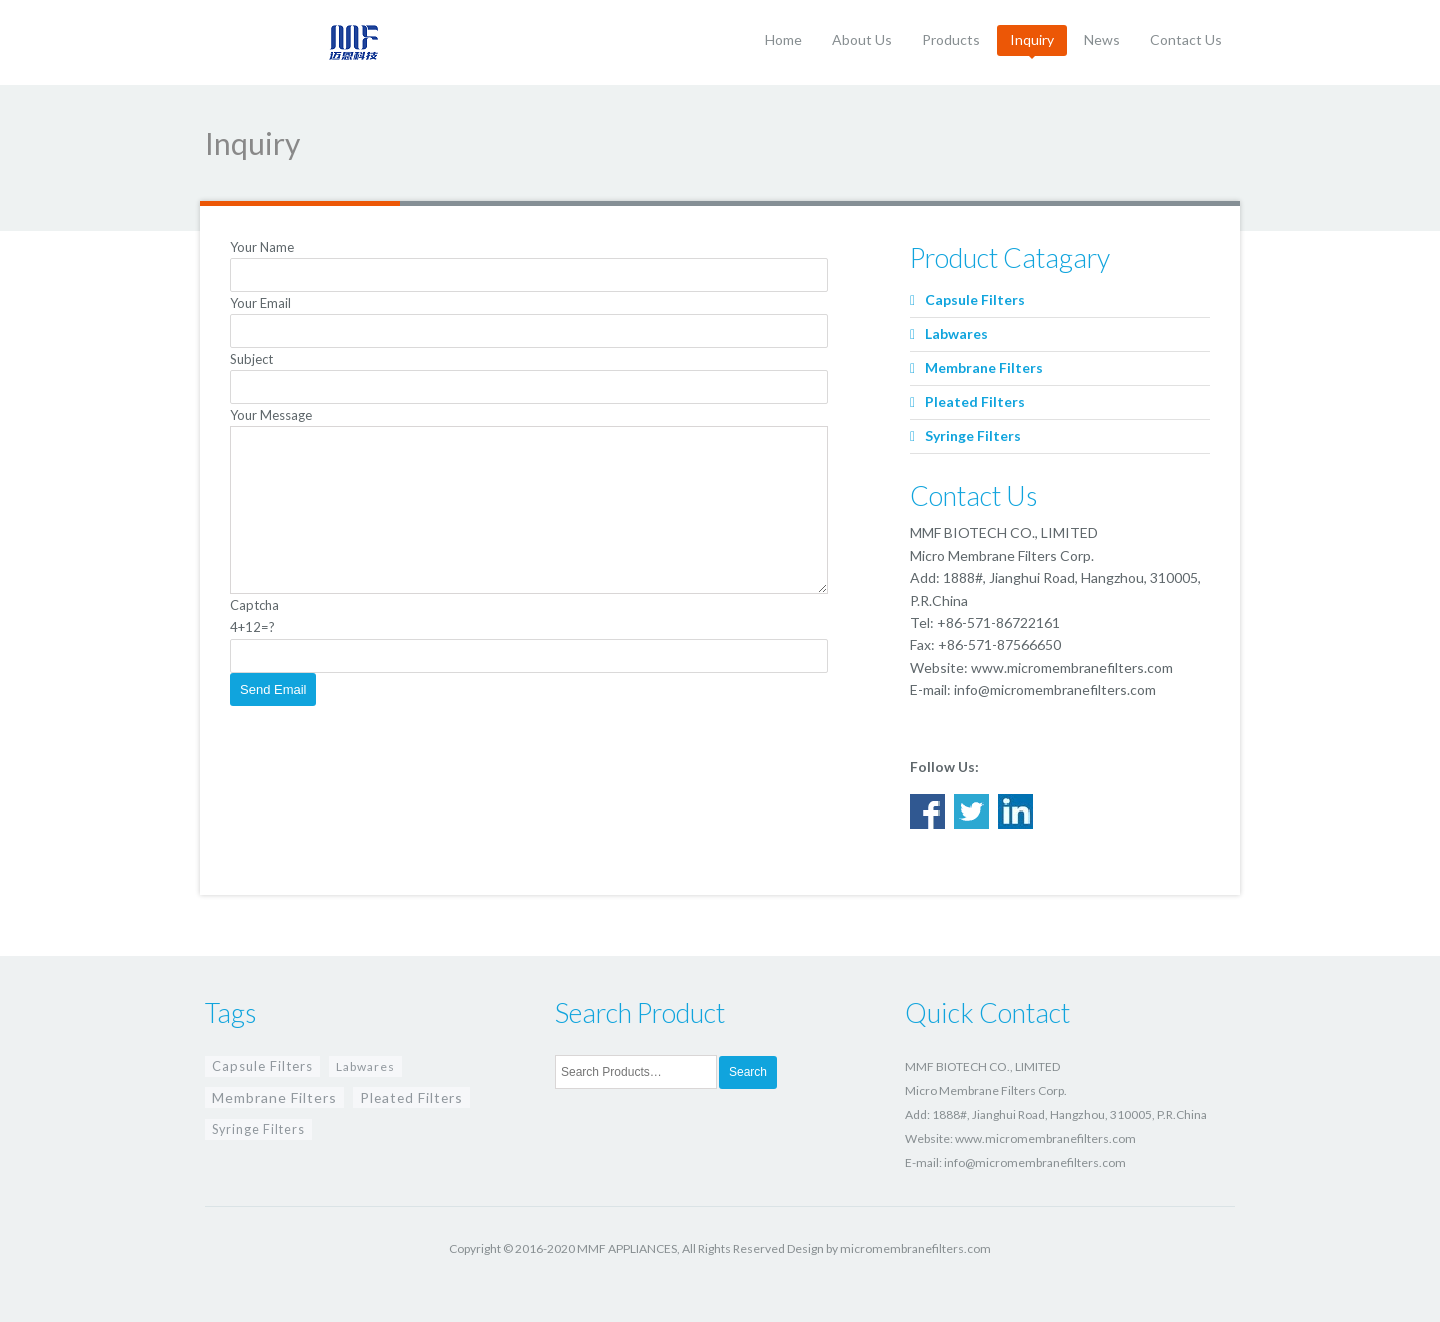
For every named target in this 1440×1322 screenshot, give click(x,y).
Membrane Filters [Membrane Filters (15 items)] (274, 1097)
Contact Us (1186, 39)
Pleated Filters (975, 401)
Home (783, 39)
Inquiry (1032, 39)
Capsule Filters (975, 299)
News (1102, 39)
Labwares (956, 333)
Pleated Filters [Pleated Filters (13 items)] (411, 1097)
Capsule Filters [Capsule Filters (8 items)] (262, 1066)
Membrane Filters (984, 367)
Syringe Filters (973, 435)
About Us (862, 39)
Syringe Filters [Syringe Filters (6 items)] (258, 1129)
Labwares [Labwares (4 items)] (365, 1066)
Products (951, 39)
